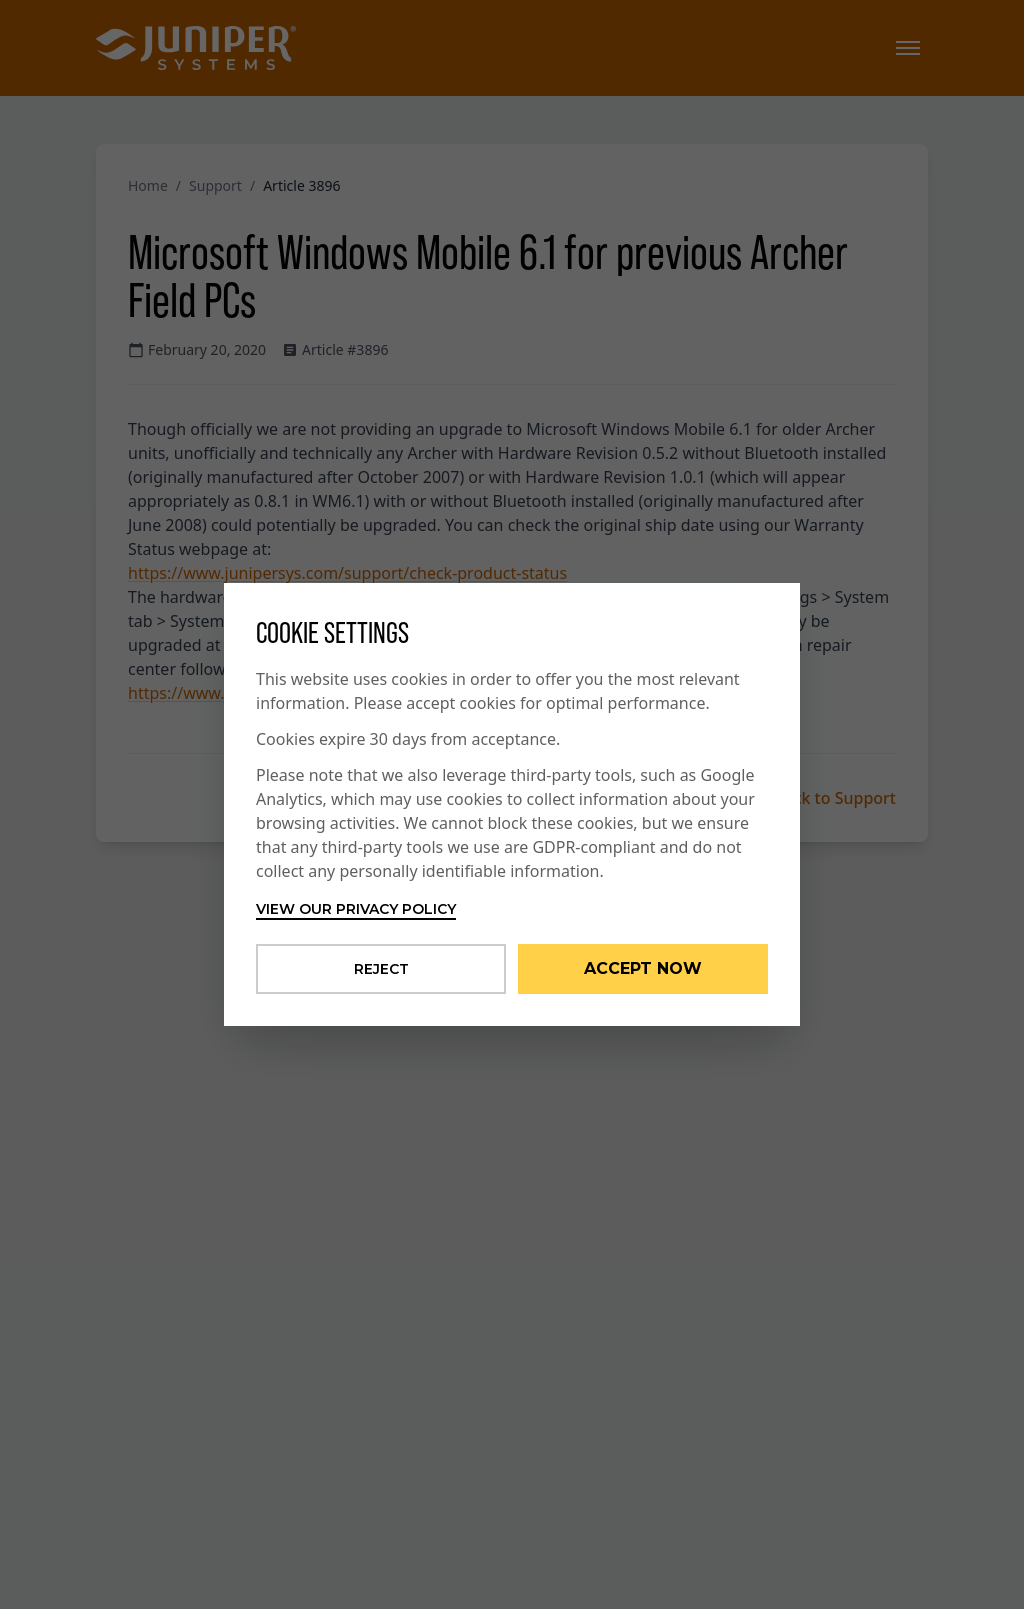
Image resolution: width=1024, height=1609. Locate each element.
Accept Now (643, 968)
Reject (381, 969)
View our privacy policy (356, 909)
